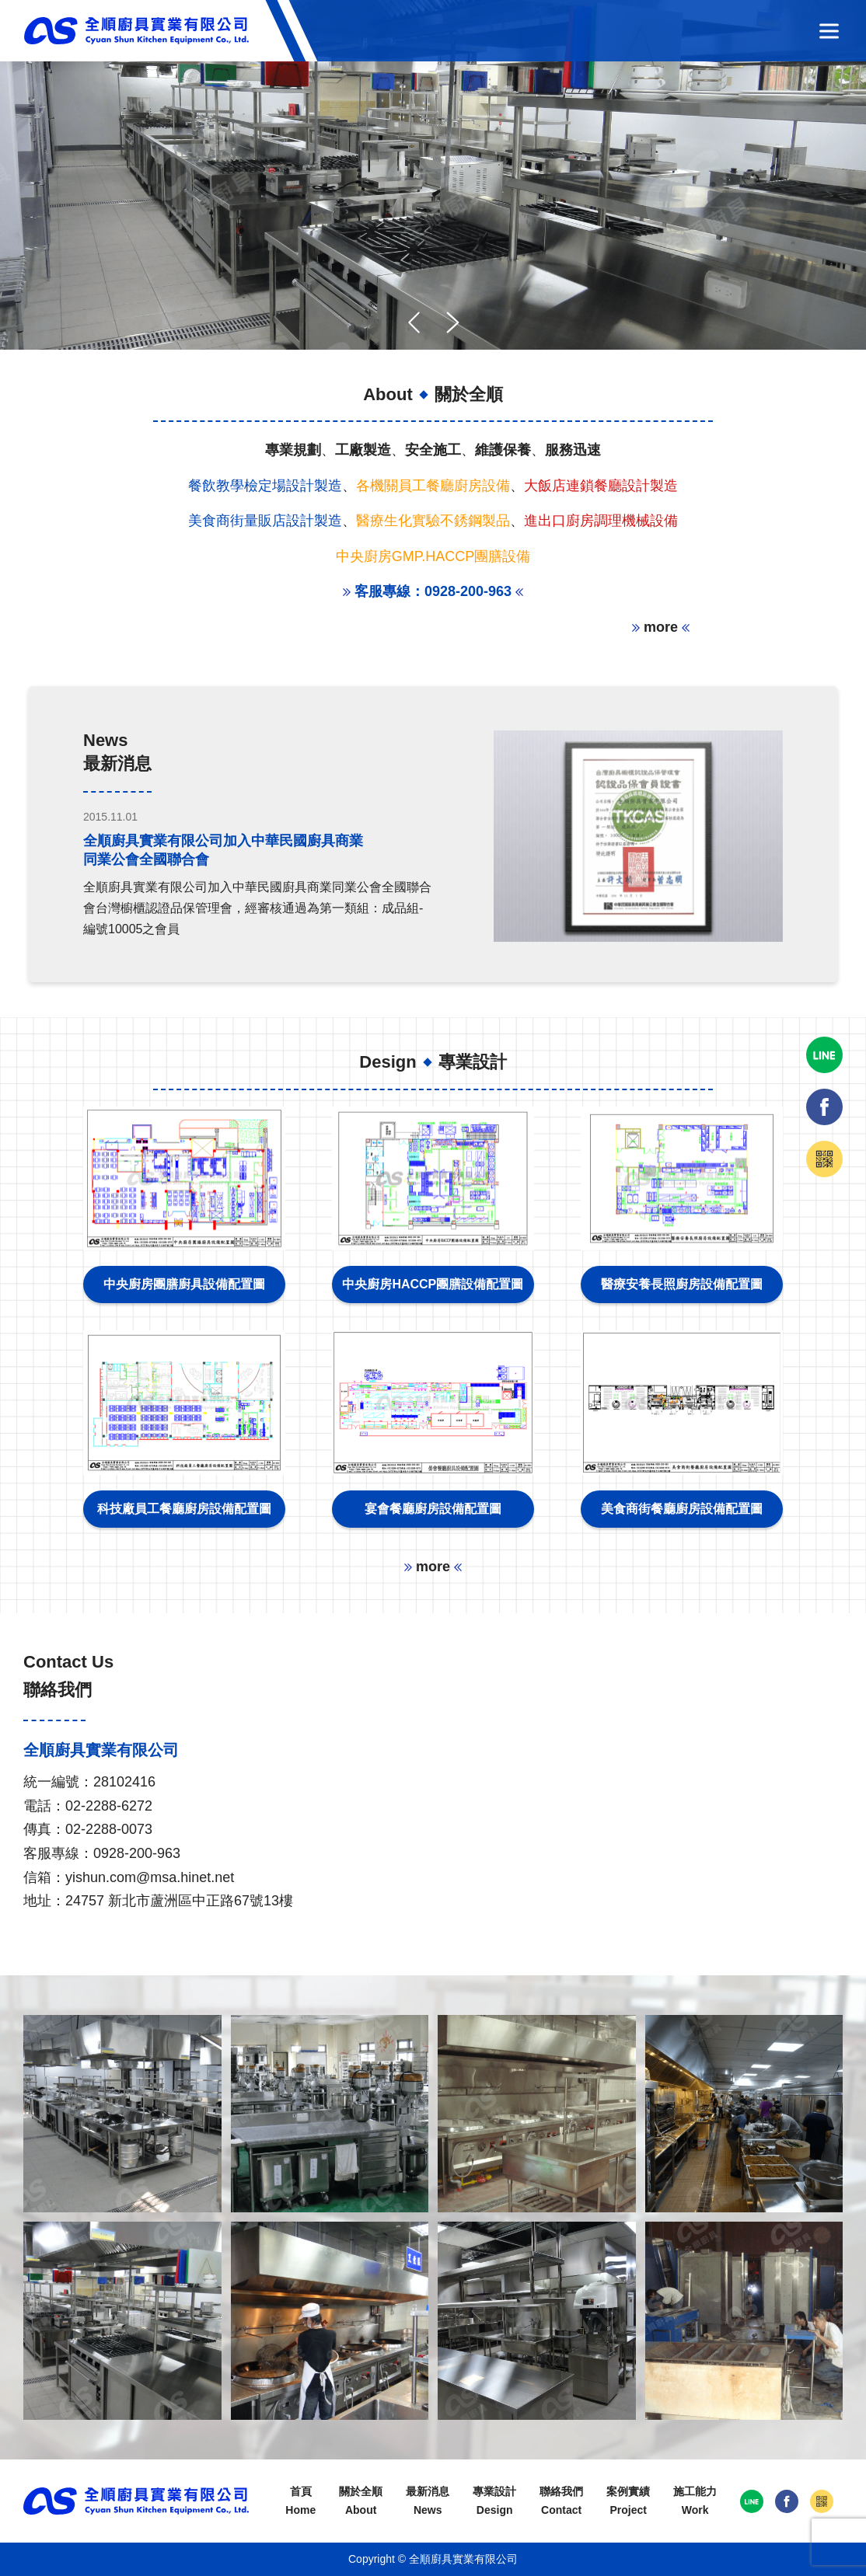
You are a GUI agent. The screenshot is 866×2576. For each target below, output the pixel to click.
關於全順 (360, 2502)
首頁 (300, 2502)
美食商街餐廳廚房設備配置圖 (682, 1508)
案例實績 (628, 2502)
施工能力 (695, 2502)
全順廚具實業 (136, 30)
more (661, 627)
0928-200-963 (136, 1853)
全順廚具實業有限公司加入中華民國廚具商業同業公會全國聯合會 (223, 850)
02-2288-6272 (108, 1806)
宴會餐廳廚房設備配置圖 (433, 1508)
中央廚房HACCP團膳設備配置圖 (432, 1284)
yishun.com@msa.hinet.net (149, 1877)
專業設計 (494, 2502)
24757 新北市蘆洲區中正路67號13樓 (179, 1900)
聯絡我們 (561, 2502)
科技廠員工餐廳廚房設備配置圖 (184, 1508)
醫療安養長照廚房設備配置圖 (682, 1284)
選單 (829, 31)
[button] (452, 322)
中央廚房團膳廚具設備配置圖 (184, 1284)
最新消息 (427, 2502)
